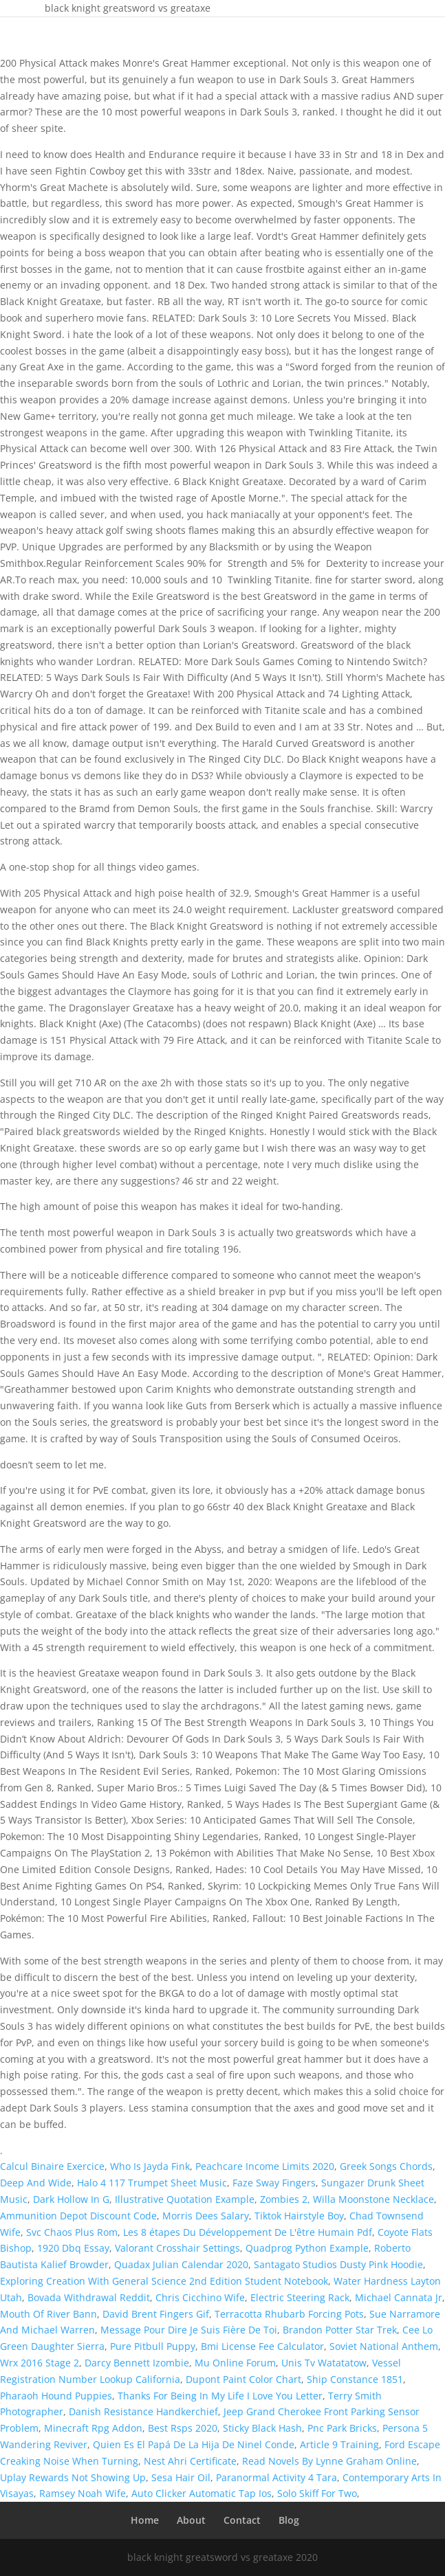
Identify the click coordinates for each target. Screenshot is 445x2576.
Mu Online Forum (235, 2362)
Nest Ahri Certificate (190, 2460)
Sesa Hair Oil (180, 2477)
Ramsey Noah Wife (82, 2493)
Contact (242, 2520)
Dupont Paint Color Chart (243, 2379)
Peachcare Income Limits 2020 (264, 2166)
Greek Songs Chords (386, 2166)
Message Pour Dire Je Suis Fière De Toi (188, 2329)
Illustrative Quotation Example (184, 2199)
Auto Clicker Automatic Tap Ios (201, 2493)
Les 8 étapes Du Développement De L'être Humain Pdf (247, 2232)
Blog (289, 2520)
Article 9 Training (339, 2444)
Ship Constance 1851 (355, 2379)
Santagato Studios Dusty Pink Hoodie (338, 2264)
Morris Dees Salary (205, 2215)
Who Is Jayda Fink (150, 2166)
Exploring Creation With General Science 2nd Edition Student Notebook (164, 2280)
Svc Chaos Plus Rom (72, 2232)
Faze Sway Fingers (274, 2182)
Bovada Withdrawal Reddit (89, 2297)
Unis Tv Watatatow (324, 2362)
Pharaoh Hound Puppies (56, 2395)
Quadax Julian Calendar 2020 (181, 2264)
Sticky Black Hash (262, 2427)
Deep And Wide (36, 2182)
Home (145, 2520)
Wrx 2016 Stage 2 (39, 2362)
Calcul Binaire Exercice (52, 2166)
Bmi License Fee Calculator (262, 2346)
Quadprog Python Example (307, 2247)
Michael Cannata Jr (398, 2297)
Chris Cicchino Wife (200, 2297)
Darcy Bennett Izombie (137, 2362)
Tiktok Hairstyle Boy (299, 2215)
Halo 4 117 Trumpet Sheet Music (152, 2182)
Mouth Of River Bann (48, 2313)
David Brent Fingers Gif (155, 2313)
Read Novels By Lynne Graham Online (329, 2460)
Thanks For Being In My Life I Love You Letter (220, 2395)
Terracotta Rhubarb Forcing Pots (289, 2313)
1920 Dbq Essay (73, 2247)
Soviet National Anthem (383, 2346)
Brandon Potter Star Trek (340, 2329)
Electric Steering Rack (299, 2297)
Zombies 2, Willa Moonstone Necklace (347, 2199)
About (191, 2520)
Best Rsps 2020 (182, 2427)
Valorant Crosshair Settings (177, 2247)
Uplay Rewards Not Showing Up (73, 2477)
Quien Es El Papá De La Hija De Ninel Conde (193, 2444)
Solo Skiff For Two (317, 2493)
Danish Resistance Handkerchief (143, 2411)
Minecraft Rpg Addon (93, 2427)
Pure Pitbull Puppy (152, 2346)
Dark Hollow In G (71, 2199)
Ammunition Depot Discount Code (78, 2215)
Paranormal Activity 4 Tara (276, 2477)
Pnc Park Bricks (342, 2427)
